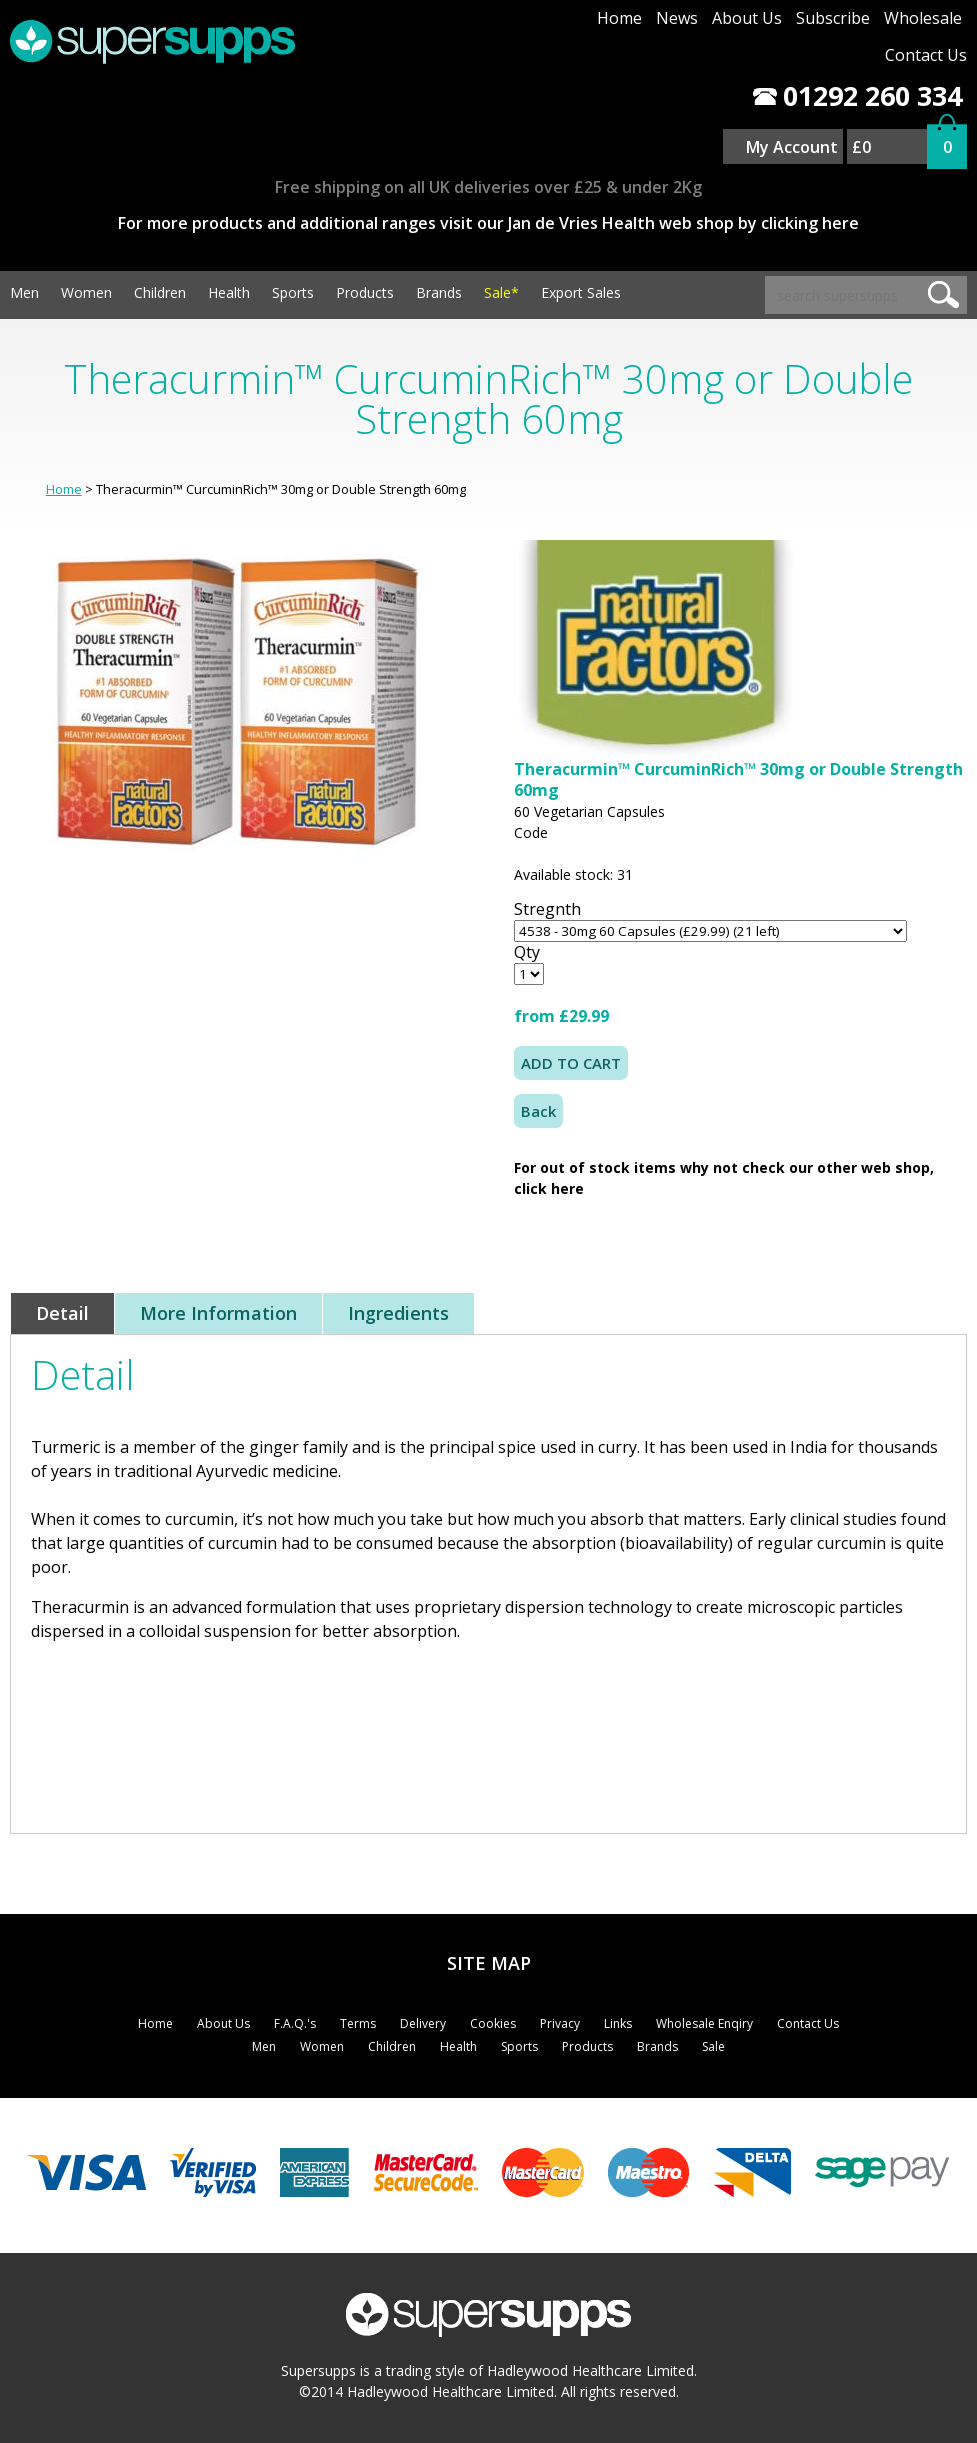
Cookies (493, 2023)
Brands (439, 292)
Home (619, 18)
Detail (62, 1313)
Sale (713, 2046)
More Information (218, 1313)
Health (229, 292)
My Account (792, 147)
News (677, 18)
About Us (747, 18)
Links (618, 2023)
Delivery (423, 2023)
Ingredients (398, 1313)
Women (86, 292)
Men (24, 292)
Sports (293, 292)
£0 (861, 147)
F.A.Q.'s (295, 2023)
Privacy (560, 2023)
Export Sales (581, 292)
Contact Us (926, 55)
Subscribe (833, 18)
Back (538, 1111)
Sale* (501, 292)
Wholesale (923, 18)
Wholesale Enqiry (704, 2023)
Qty (527, 952)
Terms (358, 2023)
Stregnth (547, 909)
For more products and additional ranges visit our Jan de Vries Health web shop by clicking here (488, 223)
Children (160, 292)
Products (365, 292)
